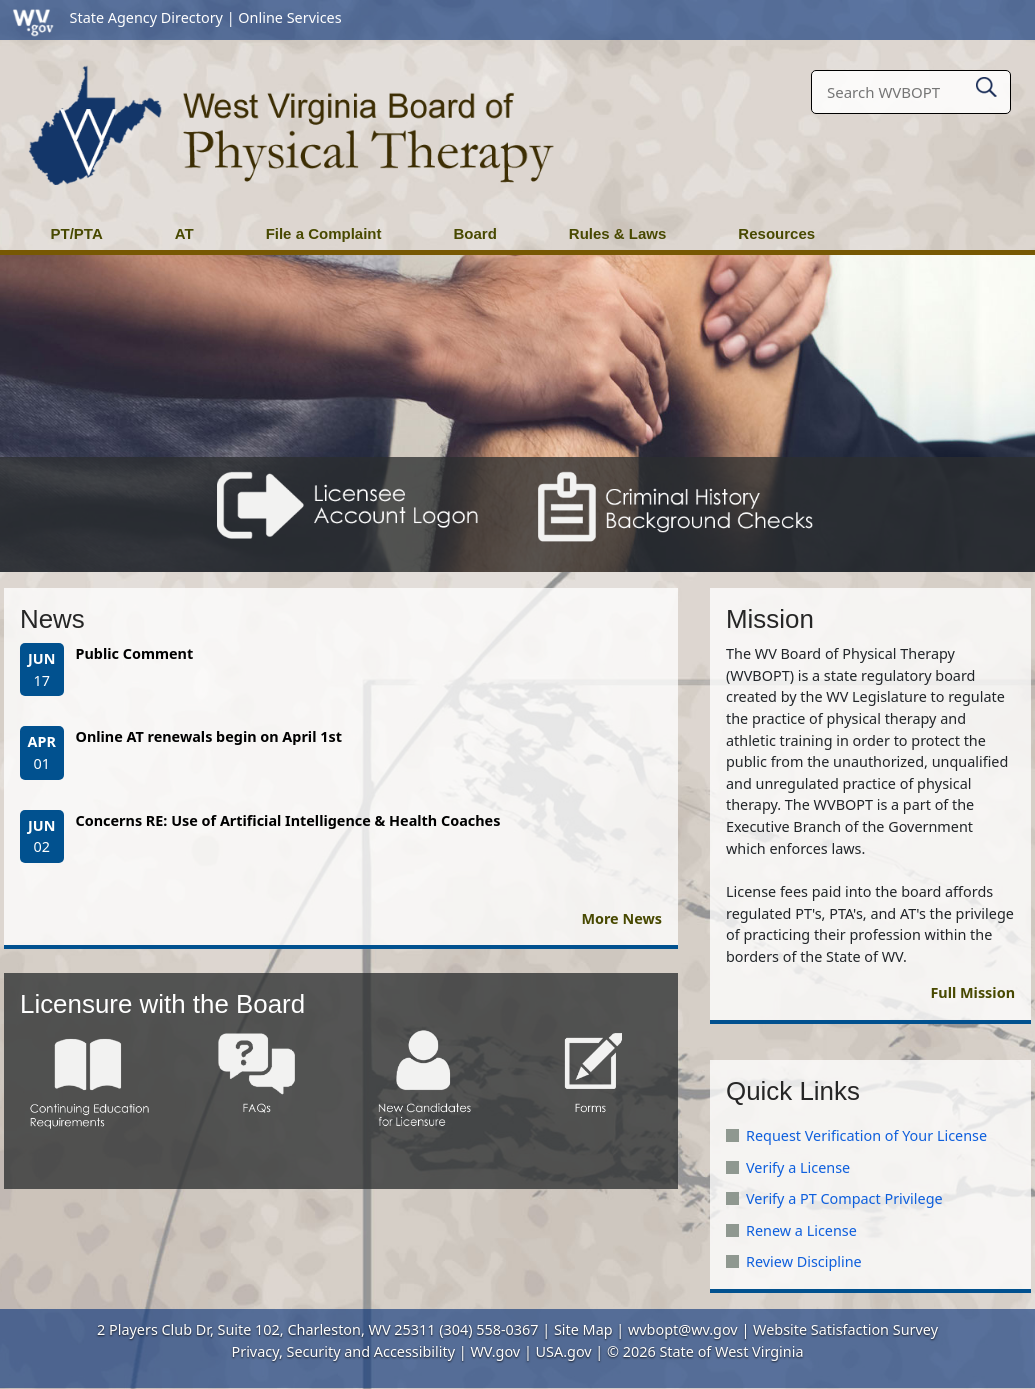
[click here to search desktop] (986, 83)
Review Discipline (804, 1262)
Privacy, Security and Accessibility (343, 1352)
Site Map (583, 1330)
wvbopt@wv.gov (683, 1330)
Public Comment (135, 654)
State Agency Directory (146, 17)
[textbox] (911, 92)
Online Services (289, 17)
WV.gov (495, 1352)
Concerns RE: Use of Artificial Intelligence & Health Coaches (288, 821)
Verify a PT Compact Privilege (844, 1199)
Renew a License (801, 1231)
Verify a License (798, 1168)
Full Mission (972, 993)
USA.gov (564, 1352)
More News (621, 919)
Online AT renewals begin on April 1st (209, 737)
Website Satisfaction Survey (845, 1330)
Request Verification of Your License (866, 1136)
